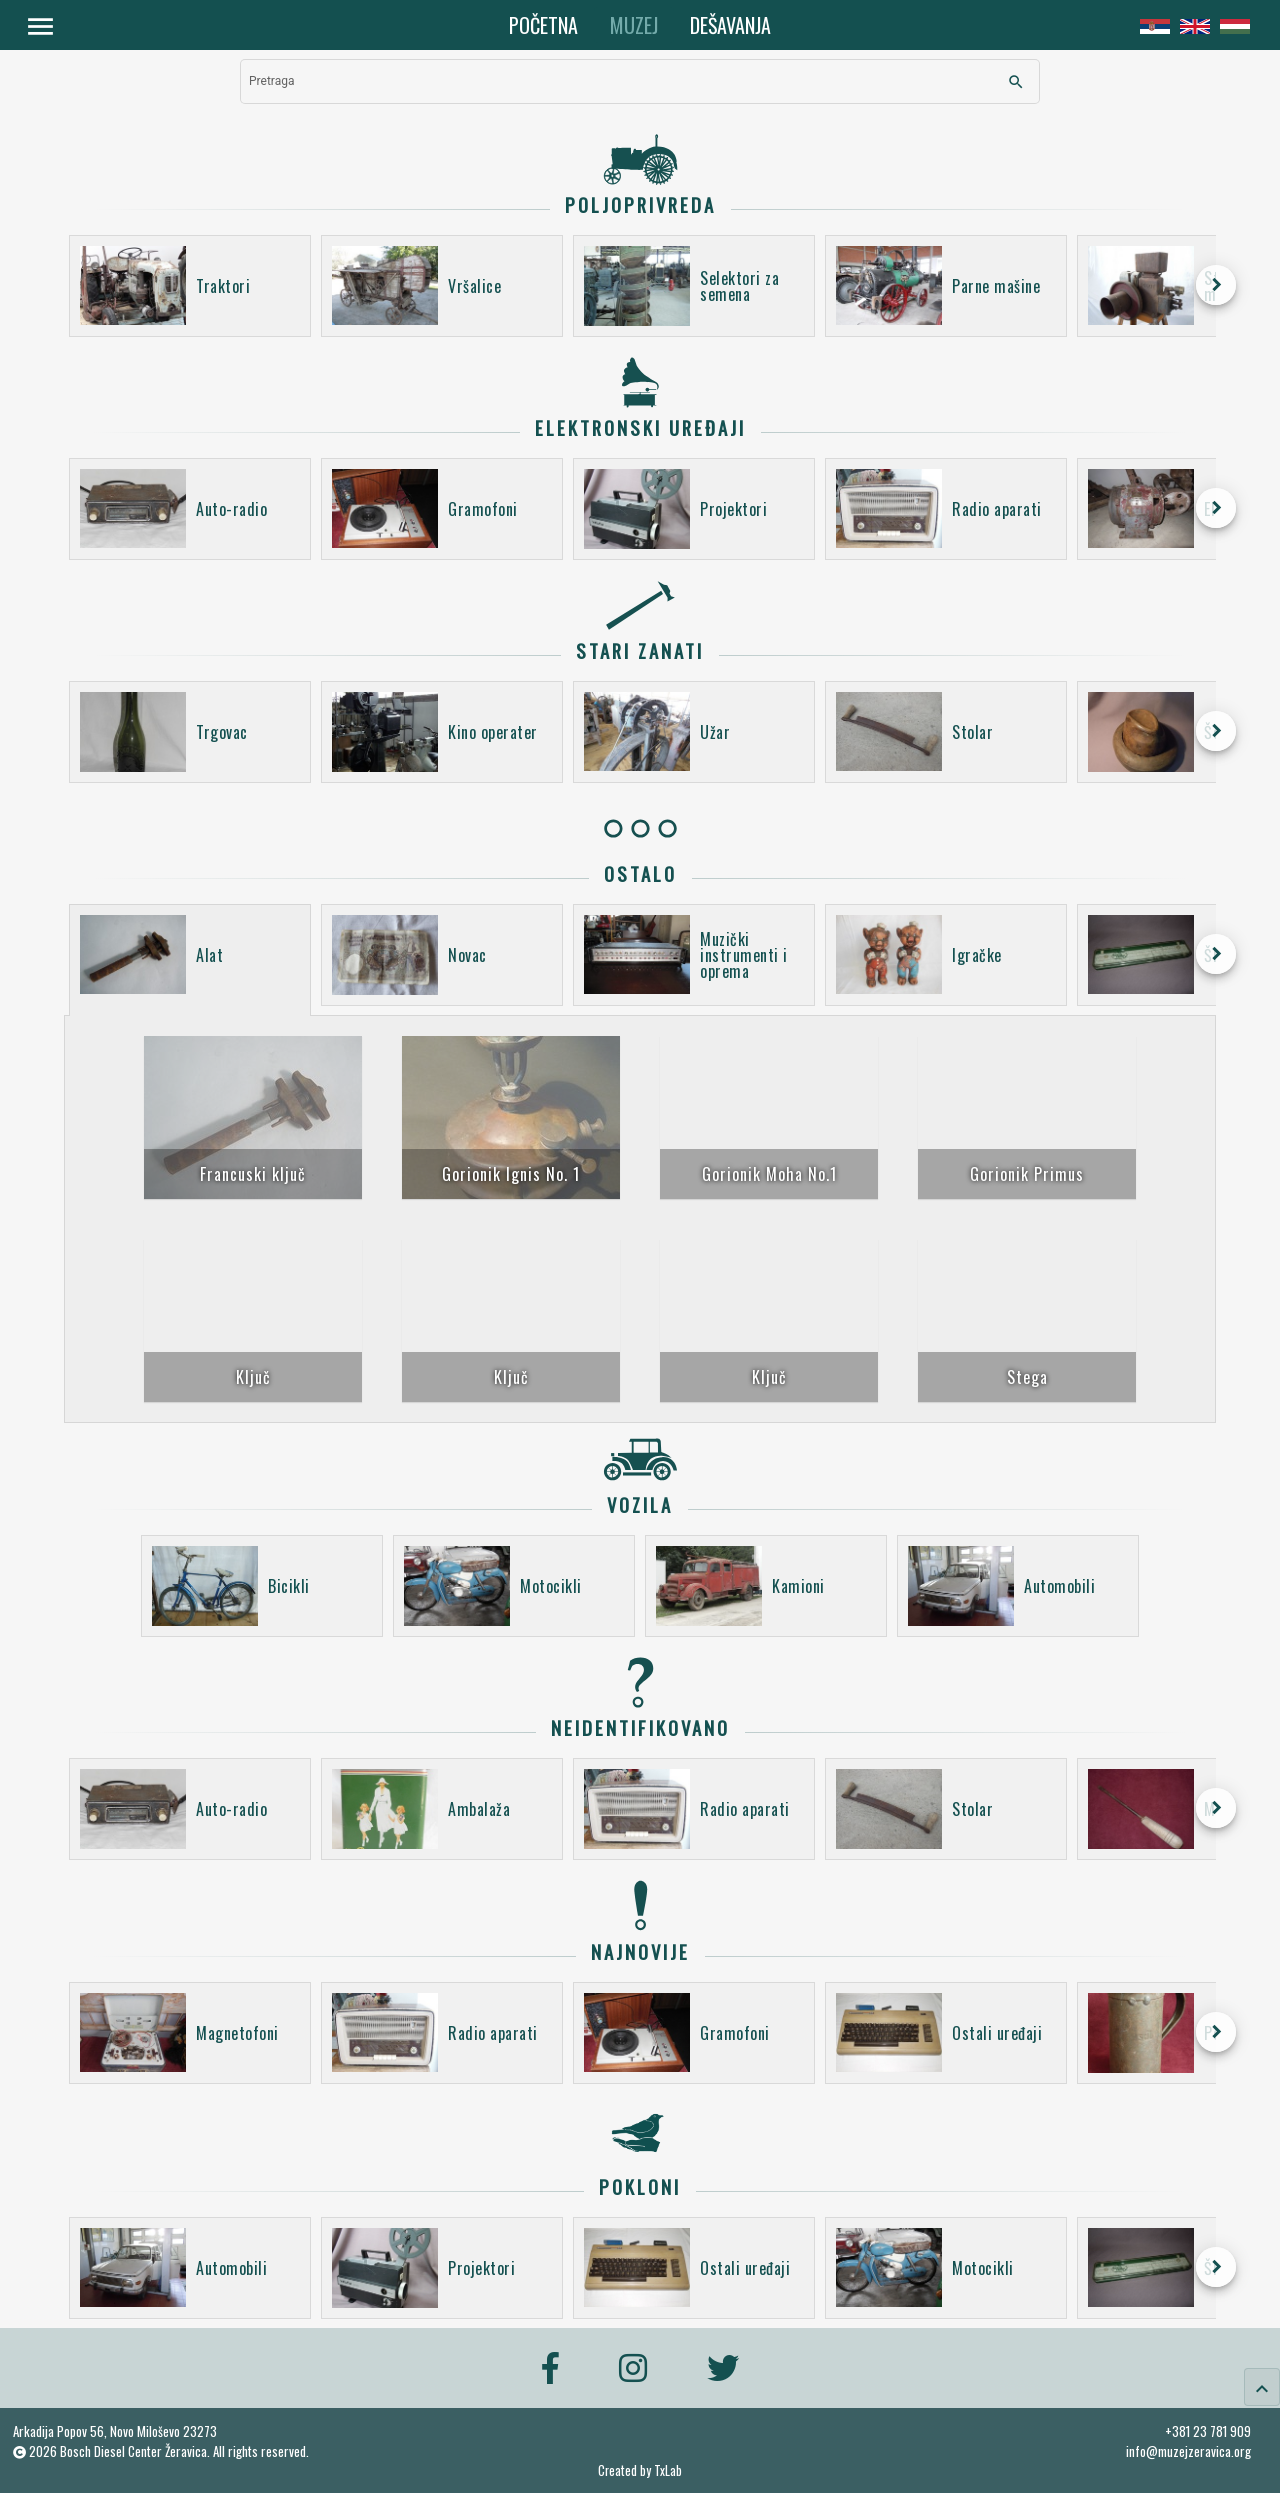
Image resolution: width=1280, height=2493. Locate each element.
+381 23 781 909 (1208, 2431)
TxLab (668, 2470)
